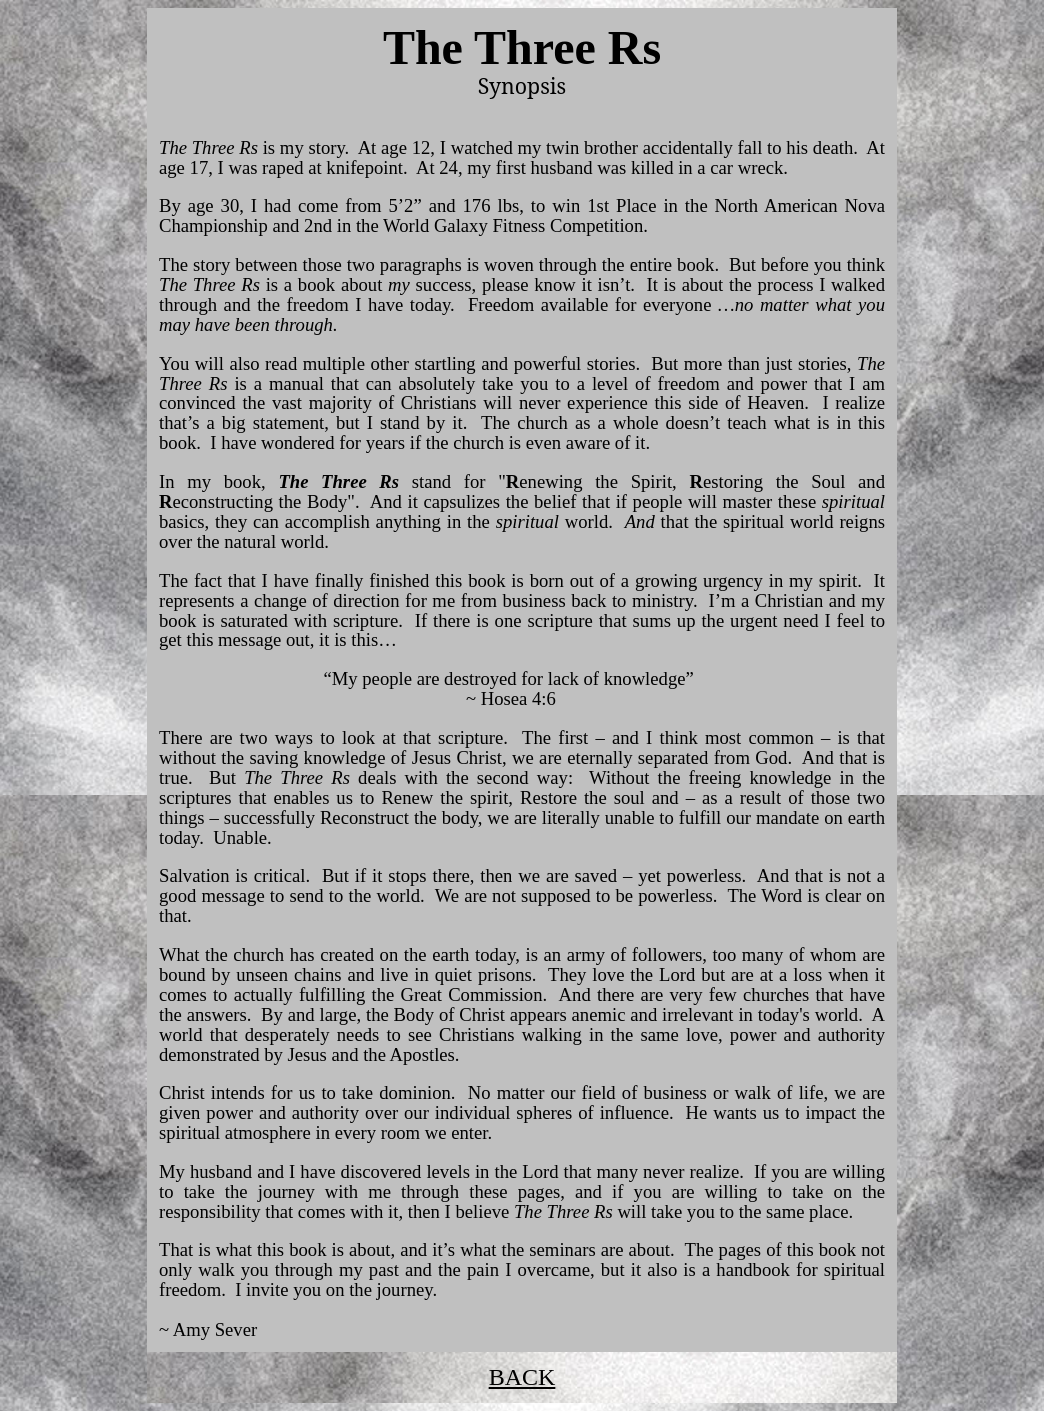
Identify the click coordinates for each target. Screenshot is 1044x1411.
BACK (522, 1377)
